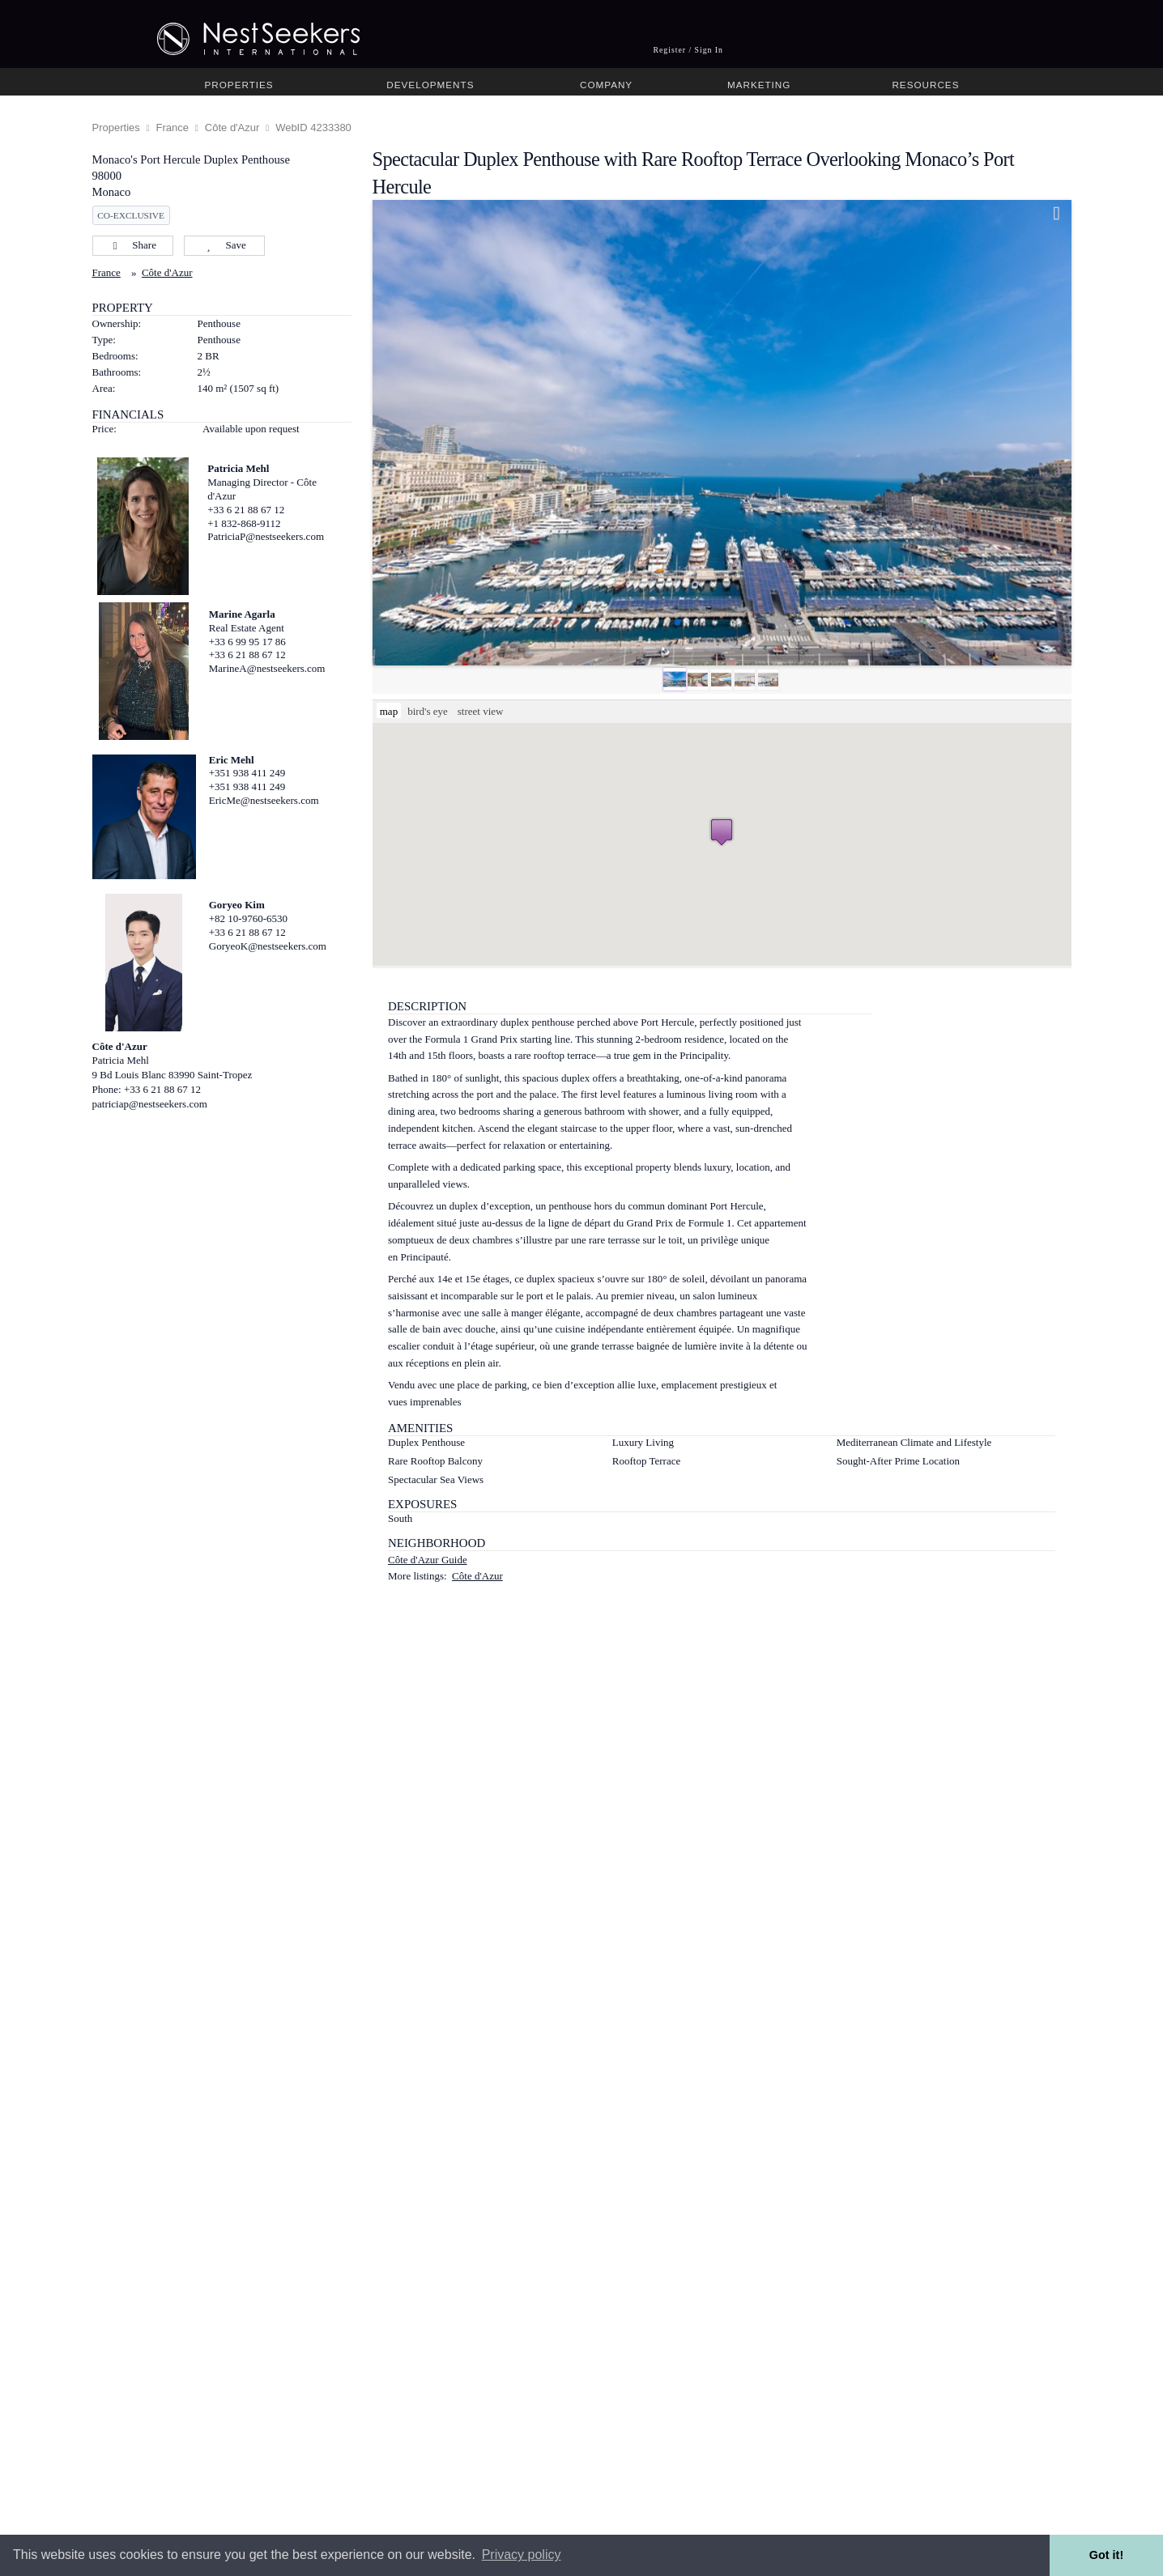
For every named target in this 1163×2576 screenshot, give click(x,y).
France (172, 127)
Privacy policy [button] (521, 2554)
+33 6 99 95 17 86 (247, 641)
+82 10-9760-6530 (248, 918)
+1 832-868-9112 (243, 523)
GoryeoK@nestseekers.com (267, 946)
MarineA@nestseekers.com (267, 668)
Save (224, 245)
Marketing (758, 84)
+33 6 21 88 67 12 (245, 510)
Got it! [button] (1106, 2554)
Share (132, 245)
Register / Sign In (688, 49)
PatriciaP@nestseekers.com (265, 536)
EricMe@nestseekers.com (264, 800)
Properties (239, 84)
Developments (430, 84)
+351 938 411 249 (247, 773)
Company (606, 84)
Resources (925, 84)
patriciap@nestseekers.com (149, 1104)
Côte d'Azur (232, 127)
